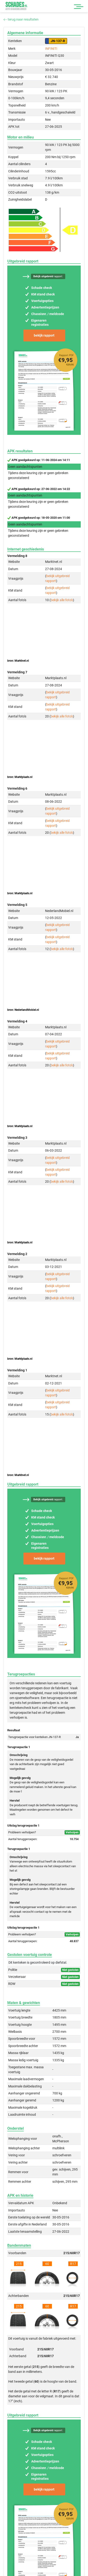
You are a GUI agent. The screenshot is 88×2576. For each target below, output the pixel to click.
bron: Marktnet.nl (18, 660)
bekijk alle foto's (62, 600)
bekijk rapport (44, 335)
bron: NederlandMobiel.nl (23, 1009)
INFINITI (51, 48)
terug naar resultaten (21, 19)
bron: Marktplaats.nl (19, 777)
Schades (16, 6)
